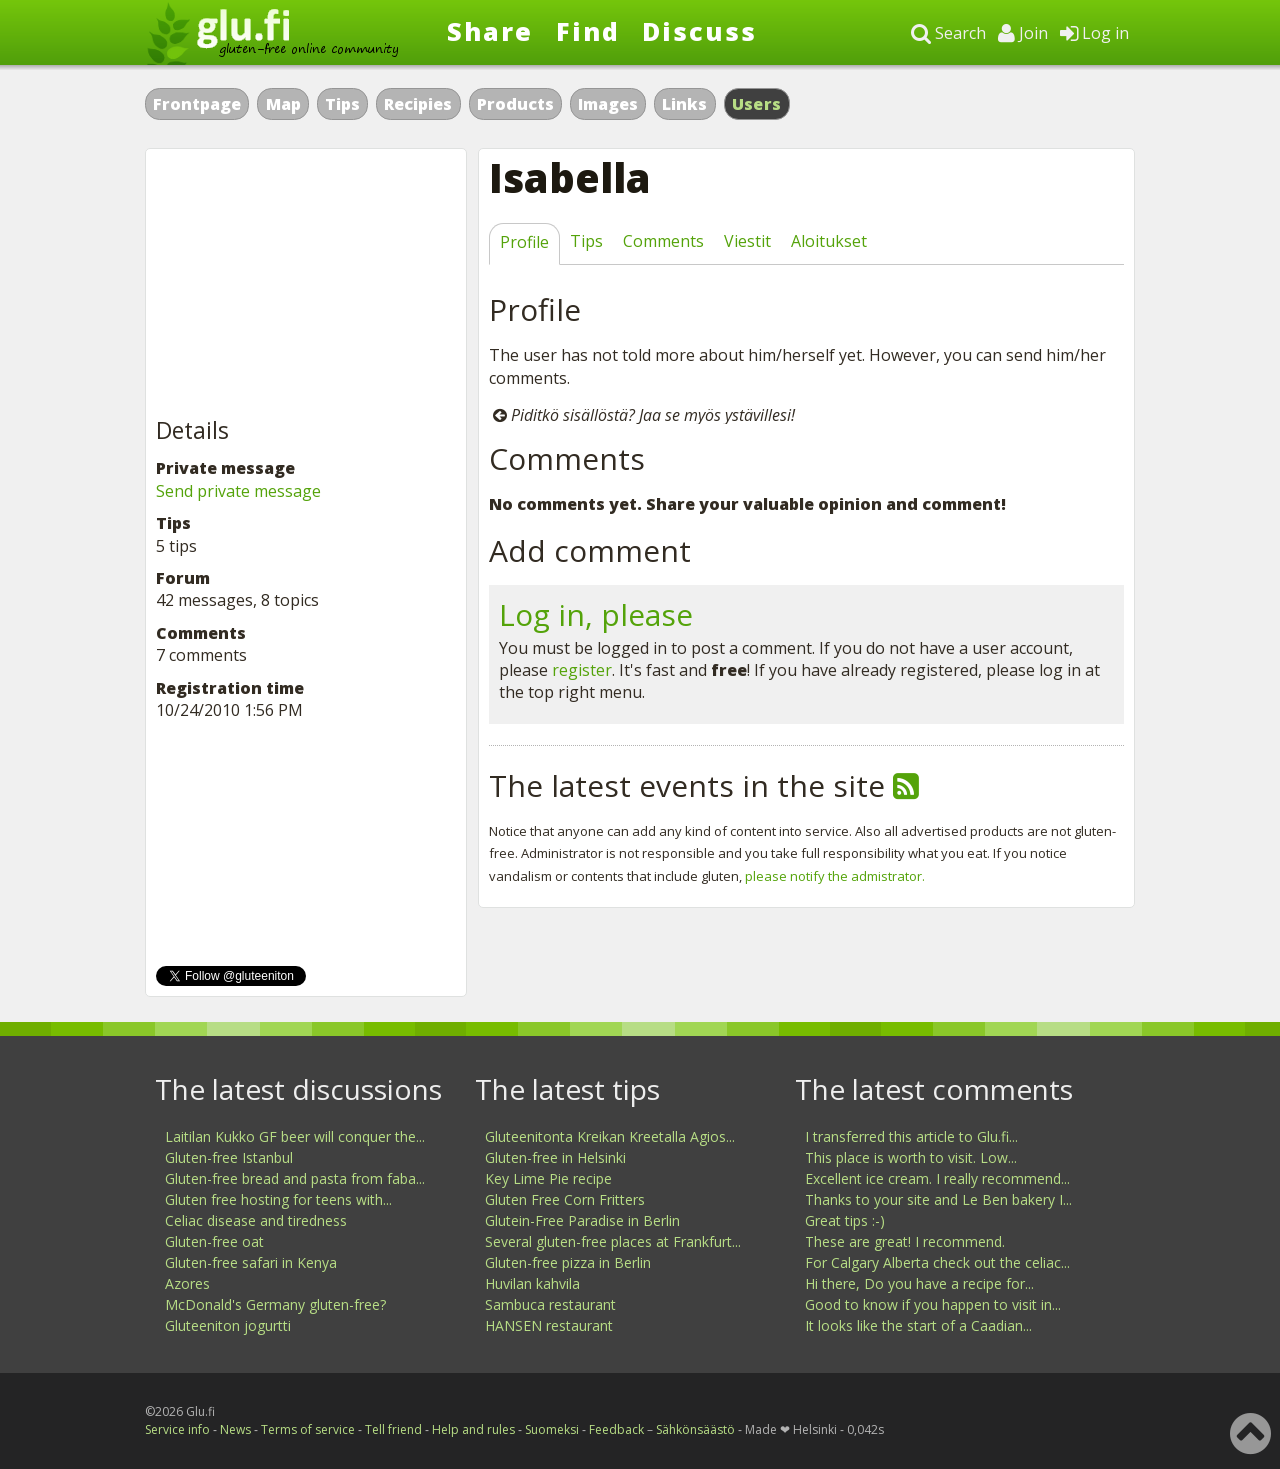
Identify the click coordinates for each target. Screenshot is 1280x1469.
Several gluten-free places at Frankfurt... (613, 1241)
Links (684, 104)
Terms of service (308, 1429)
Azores (187, 1283)
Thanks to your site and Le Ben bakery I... (938, 1199)
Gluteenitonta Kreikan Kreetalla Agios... (610, 1136)
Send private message (238, 491)
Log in (1094, 33)
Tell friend (393, 1429)
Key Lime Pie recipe (548, 1178)
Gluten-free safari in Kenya (251, 1262)
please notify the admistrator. (835, 876)
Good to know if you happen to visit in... (933, 1304)
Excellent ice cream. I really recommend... (937, 1178)
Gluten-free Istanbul (229, 1157)
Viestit (747, 241)
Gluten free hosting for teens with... (278, 1199)
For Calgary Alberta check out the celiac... (937, 1262)
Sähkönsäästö (695, 1429)
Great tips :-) (845, 1220)
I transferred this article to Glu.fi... (911, 1136)
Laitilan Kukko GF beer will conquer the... (295, 1136)
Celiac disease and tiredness (256, 1220)
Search (948, 33)
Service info (177, 1429)
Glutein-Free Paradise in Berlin (582, 1220)
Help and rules (473, 1429)
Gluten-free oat (214, 1241)
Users (757, 104)
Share (490, 31)
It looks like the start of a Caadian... (918, 1325)
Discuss (699, 31)
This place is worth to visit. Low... (911, 1157)
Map (283, 104)
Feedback (616, 1429)
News (235, 1429)
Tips (342, 104)
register (582, 670)
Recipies (418, 104)
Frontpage (197, 104)
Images (608, 104)
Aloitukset (829, 241)
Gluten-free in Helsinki (555, 1157)
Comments (663, 241)
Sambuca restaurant (550, 1304)
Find (588, 31)
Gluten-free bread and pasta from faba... (295, 1178)
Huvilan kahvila (532, 1283)
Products (515, 104)
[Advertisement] (306, 284)
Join (1023, 33)
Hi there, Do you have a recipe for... (919, 1283)
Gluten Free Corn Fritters (565, 1199)
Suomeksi (552, 1429)
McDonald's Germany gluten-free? (275, 1304)
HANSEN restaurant (549, 1325)
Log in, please (596, 614)
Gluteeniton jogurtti (228, 1325)
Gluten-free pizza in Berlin (568, 1262)
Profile (524, 242)
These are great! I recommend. (905, 1241)
